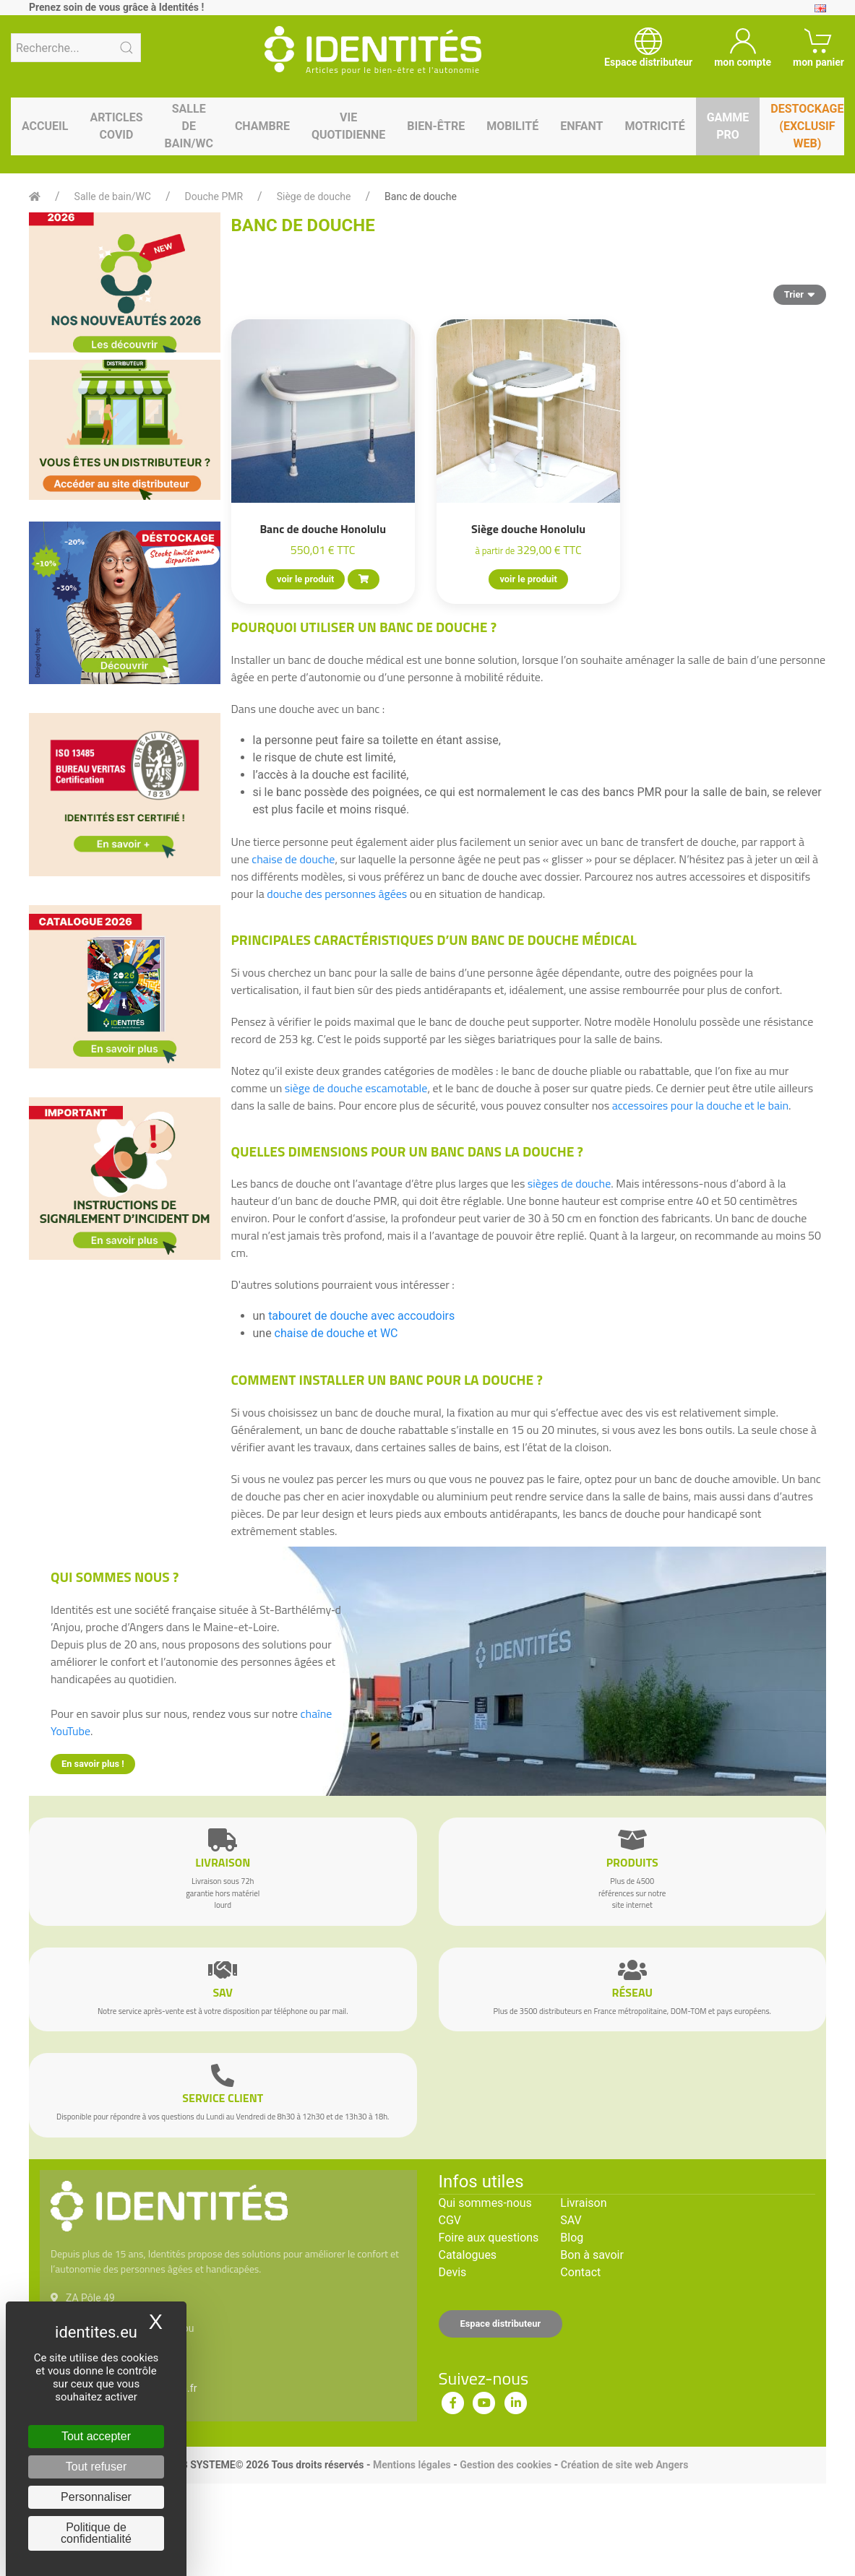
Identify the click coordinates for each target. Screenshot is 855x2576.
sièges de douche (569, 1183)
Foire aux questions (489, 2237)
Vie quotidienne (348, 126)
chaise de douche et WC (336, 1333)
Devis (453, 2272)
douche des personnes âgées (337, 893)
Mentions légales (412, 2465)
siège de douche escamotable (356, 1088)
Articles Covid (116, 126)
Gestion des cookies (505, 2465)
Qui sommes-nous (485, 2203)
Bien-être (436, 126)
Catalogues (468, 2255)
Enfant (581, 126)
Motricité (654, 126)
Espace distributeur (500, 2323)
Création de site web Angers (625, 2465)
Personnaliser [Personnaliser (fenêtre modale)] (96, 2497)
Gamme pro (728, 126)
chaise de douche (293, 859)
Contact (580, 2272)
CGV (450, 2220)
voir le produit (305, 579)
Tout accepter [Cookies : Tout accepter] (96, 2436)
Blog (571, 2237)
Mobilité (512, 126)
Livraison (583, 2203)
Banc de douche (420, 196)
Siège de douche (314, 196)
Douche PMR (214, 196)
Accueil (45, 126)
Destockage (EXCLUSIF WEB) (806, 126)
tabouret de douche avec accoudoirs (361, 1316)
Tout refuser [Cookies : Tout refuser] (96, 2466)
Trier (799, 294)
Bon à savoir (591, 2255)
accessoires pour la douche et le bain (700, 1105)
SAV (570, 2220)
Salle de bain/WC (189, 126)
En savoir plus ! (92, 1763)
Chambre (262, 126)
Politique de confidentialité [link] (96, 2533)
